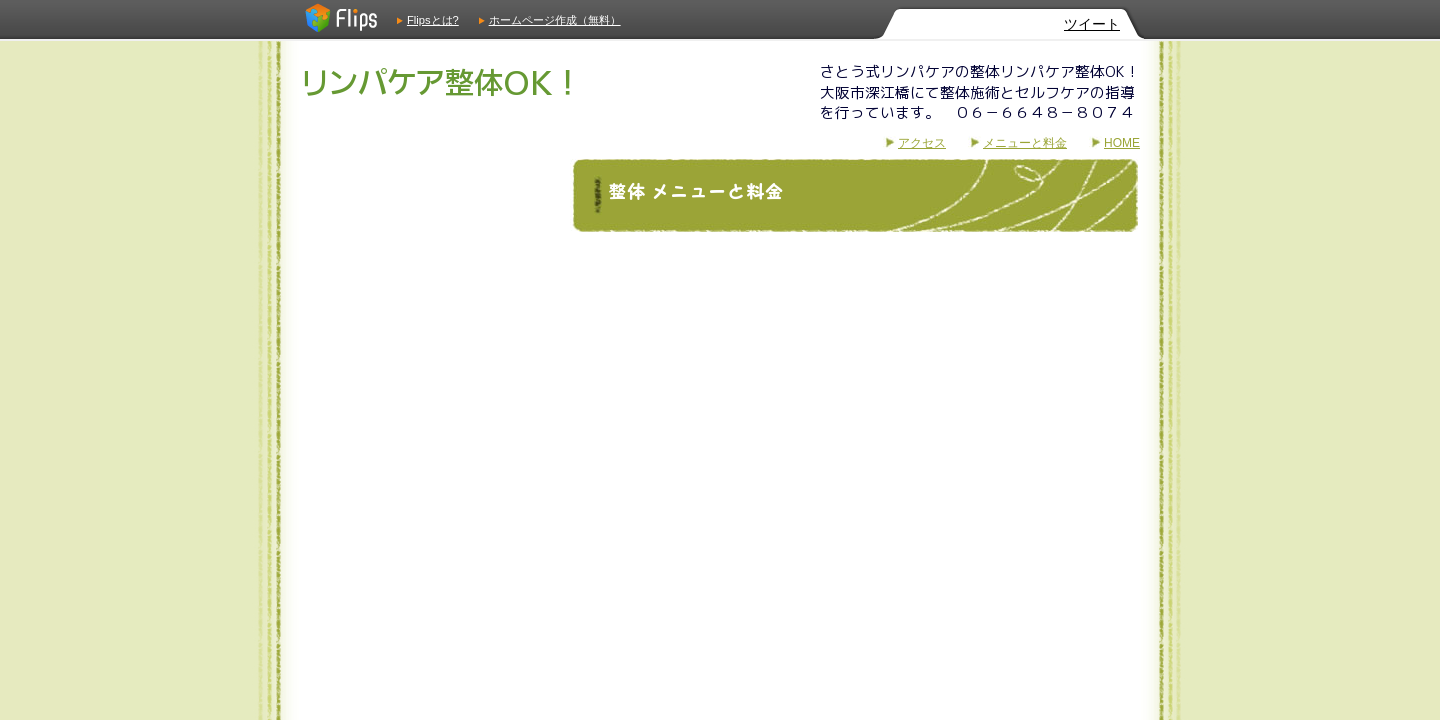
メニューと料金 (1025, 143)
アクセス (922, 143)
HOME (1122, 143)
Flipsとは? (433, 20)
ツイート (1092, 24)
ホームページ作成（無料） (555, 20)
